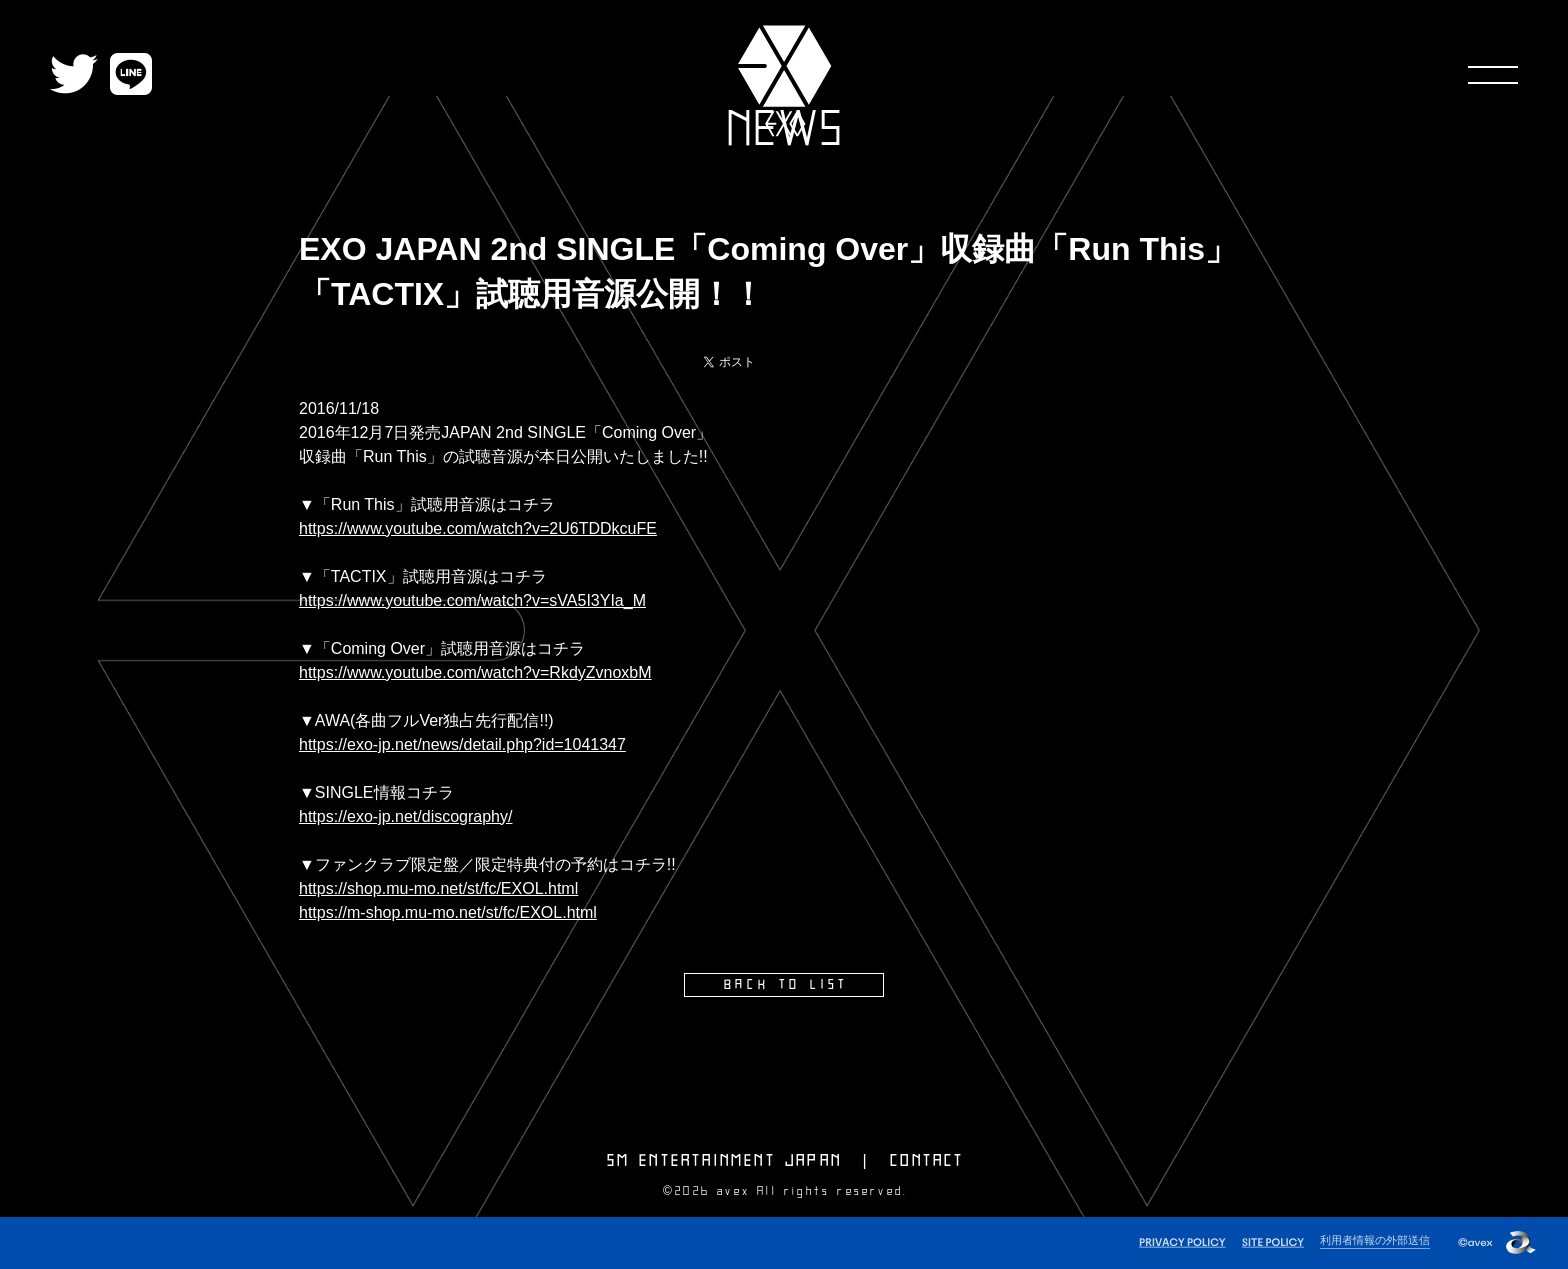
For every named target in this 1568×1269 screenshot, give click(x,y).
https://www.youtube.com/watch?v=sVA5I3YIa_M (472, 600)
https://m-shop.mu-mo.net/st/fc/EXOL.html (448, 912)
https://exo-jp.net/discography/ (405, 816)
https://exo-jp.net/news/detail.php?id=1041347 (462, 744)
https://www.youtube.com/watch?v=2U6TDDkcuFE (478, 528)
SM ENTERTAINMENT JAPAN (724, 1161)
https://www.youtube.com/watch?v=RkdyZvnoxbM (475, 672)
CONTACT (927, 1161)
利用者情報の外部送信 (1375, 1240)
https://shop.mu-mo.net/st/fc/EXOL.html (438, 888)
